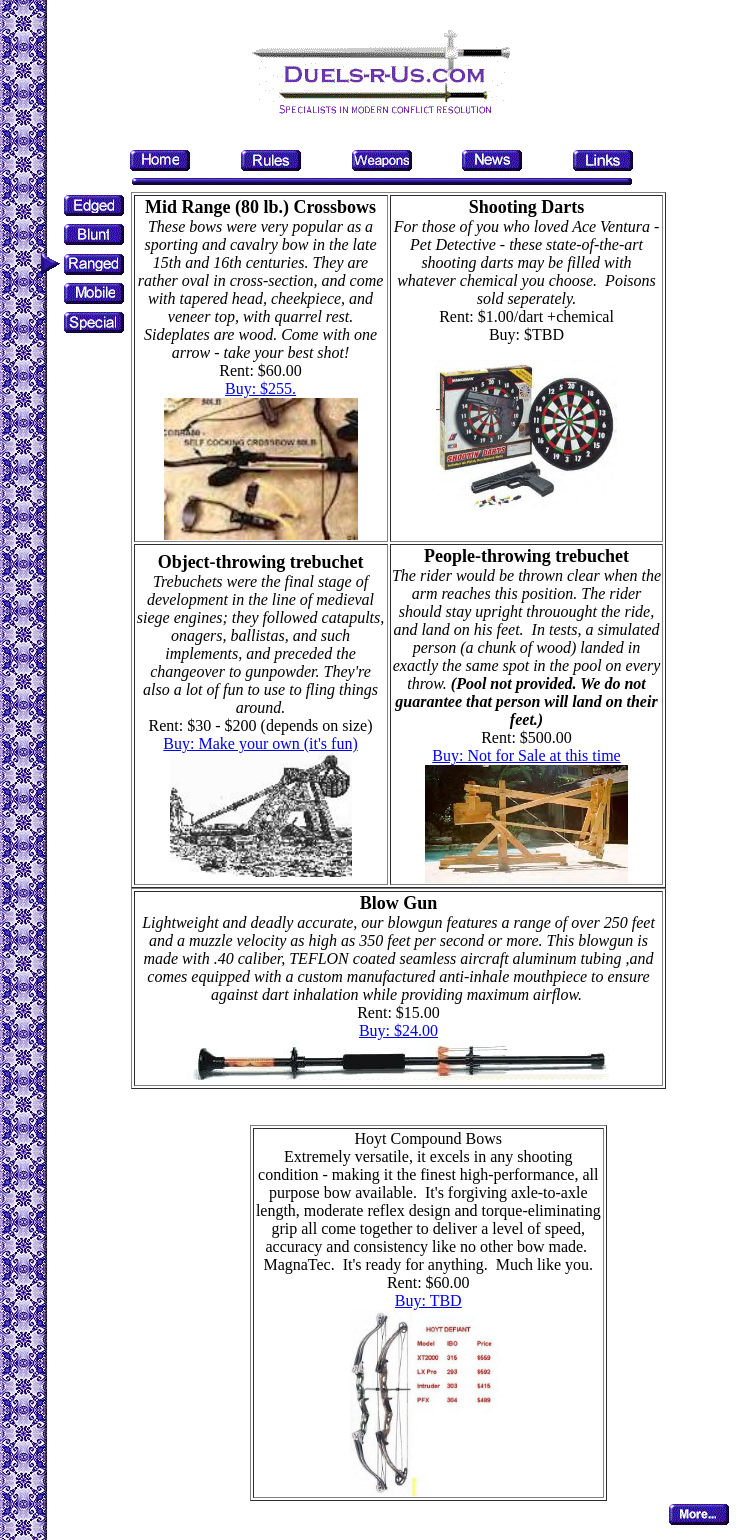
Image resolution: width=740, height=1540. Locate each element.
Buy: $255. (260, 388)
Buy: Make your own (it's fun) (260, 743)
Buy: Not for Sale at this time (526, 755)
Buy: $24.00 (398, 1030)
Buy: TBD (428, 1300)
